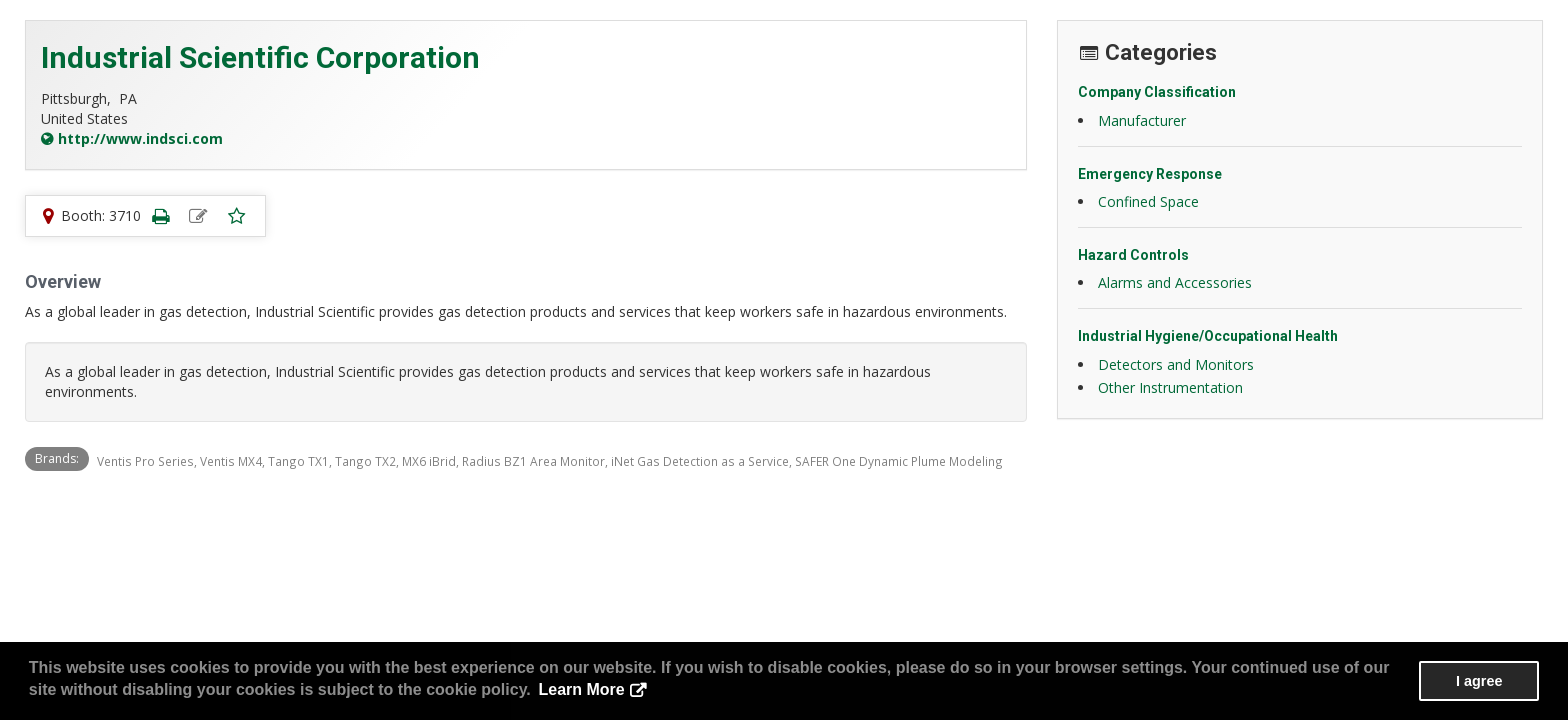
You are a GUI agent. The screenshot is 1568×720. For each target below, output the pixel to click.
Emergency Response (1150, 174)
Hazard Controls (1133, 255)
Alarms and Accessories (1175, 282)
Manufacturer (1142, 120)
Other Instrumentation (1170, 387)
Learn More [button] (581, 689)
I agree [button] (1479, 681)
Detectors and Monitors (1176, 364)
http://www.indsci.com (140, 138)
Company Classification (1157, 92)
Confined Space (1148, 201)
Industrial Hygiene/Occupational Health (1208, 336)
